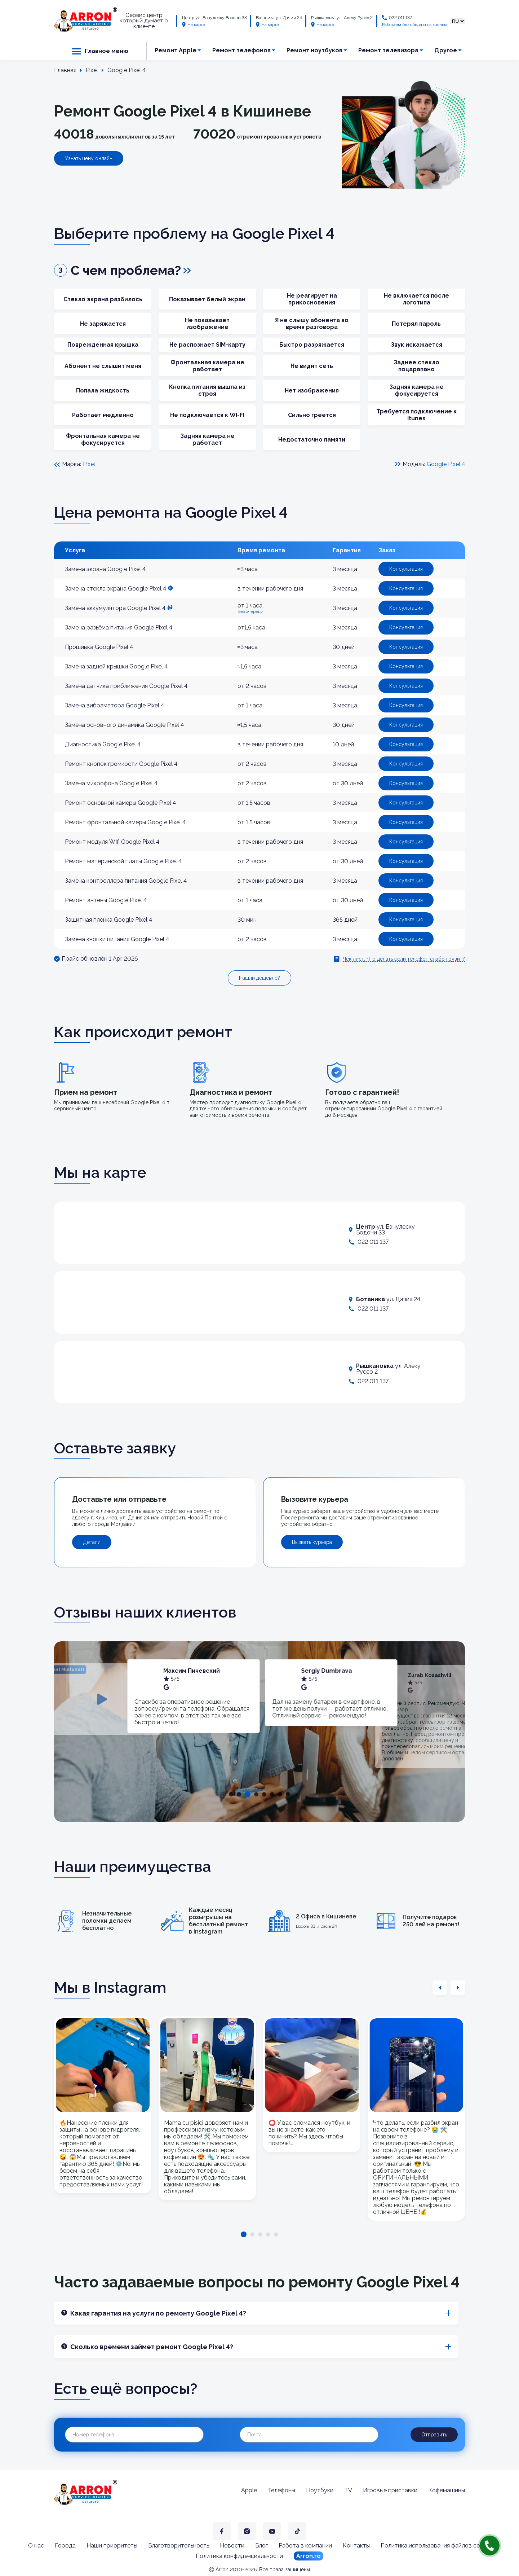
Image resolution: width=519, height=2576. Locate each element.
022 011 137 (400, 17)
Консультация (406, 569)
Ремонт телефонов (241, 50)
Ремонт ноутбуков (314, 50)
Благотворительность (178, 2545)
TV (348, 2490)
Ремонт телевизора (388, 50)
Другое (445, 50)
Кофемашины (446, 2490)
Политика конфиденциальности (239, 2556)
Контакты (356, 2545)
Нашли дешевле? (259, 978)
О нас (36, 2545)
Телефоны (281, 2490)
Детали (92, 1542)
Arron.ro (308, 2556)
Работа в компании (305, 2545)
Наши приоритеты (111, 2545)
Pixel (89, 464)
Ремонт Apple (175, 50)
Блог (261, 2545)
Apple (249, 2490)
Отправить (434, 2434)
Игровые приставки (390, 2490)
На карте (193, 24)
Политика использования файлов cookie (436, 2545)
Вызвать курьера (312, 1542)
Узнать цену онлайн (88, 158)
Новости (232, 2545)
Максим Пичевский (331, 1670)
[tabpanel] (194, 1699)
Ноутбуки (319, 2490)
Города (65, 2545)
